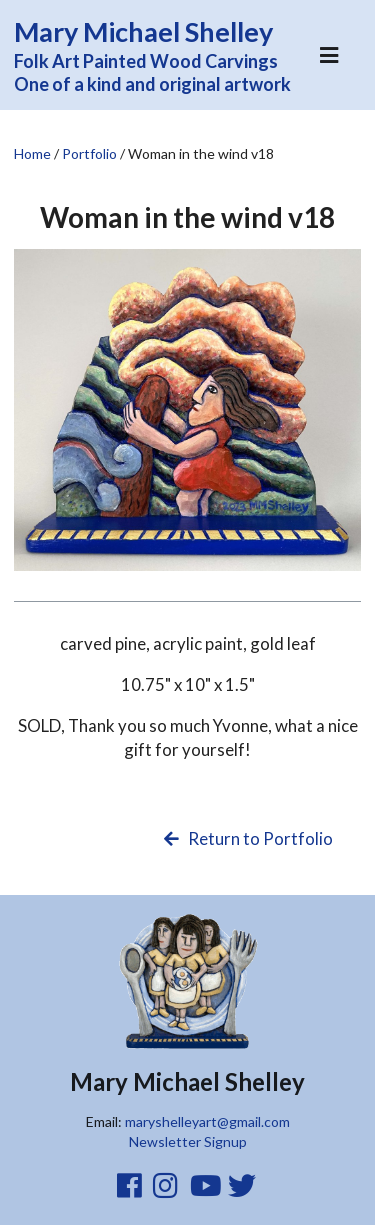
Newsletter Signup (188, 1141)
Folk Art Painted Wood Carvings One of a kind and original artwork (164, 55)
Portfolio (89, 153)
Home (32, 153)
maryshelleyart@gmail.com (207, 1121)
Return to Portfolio (247, 838)
